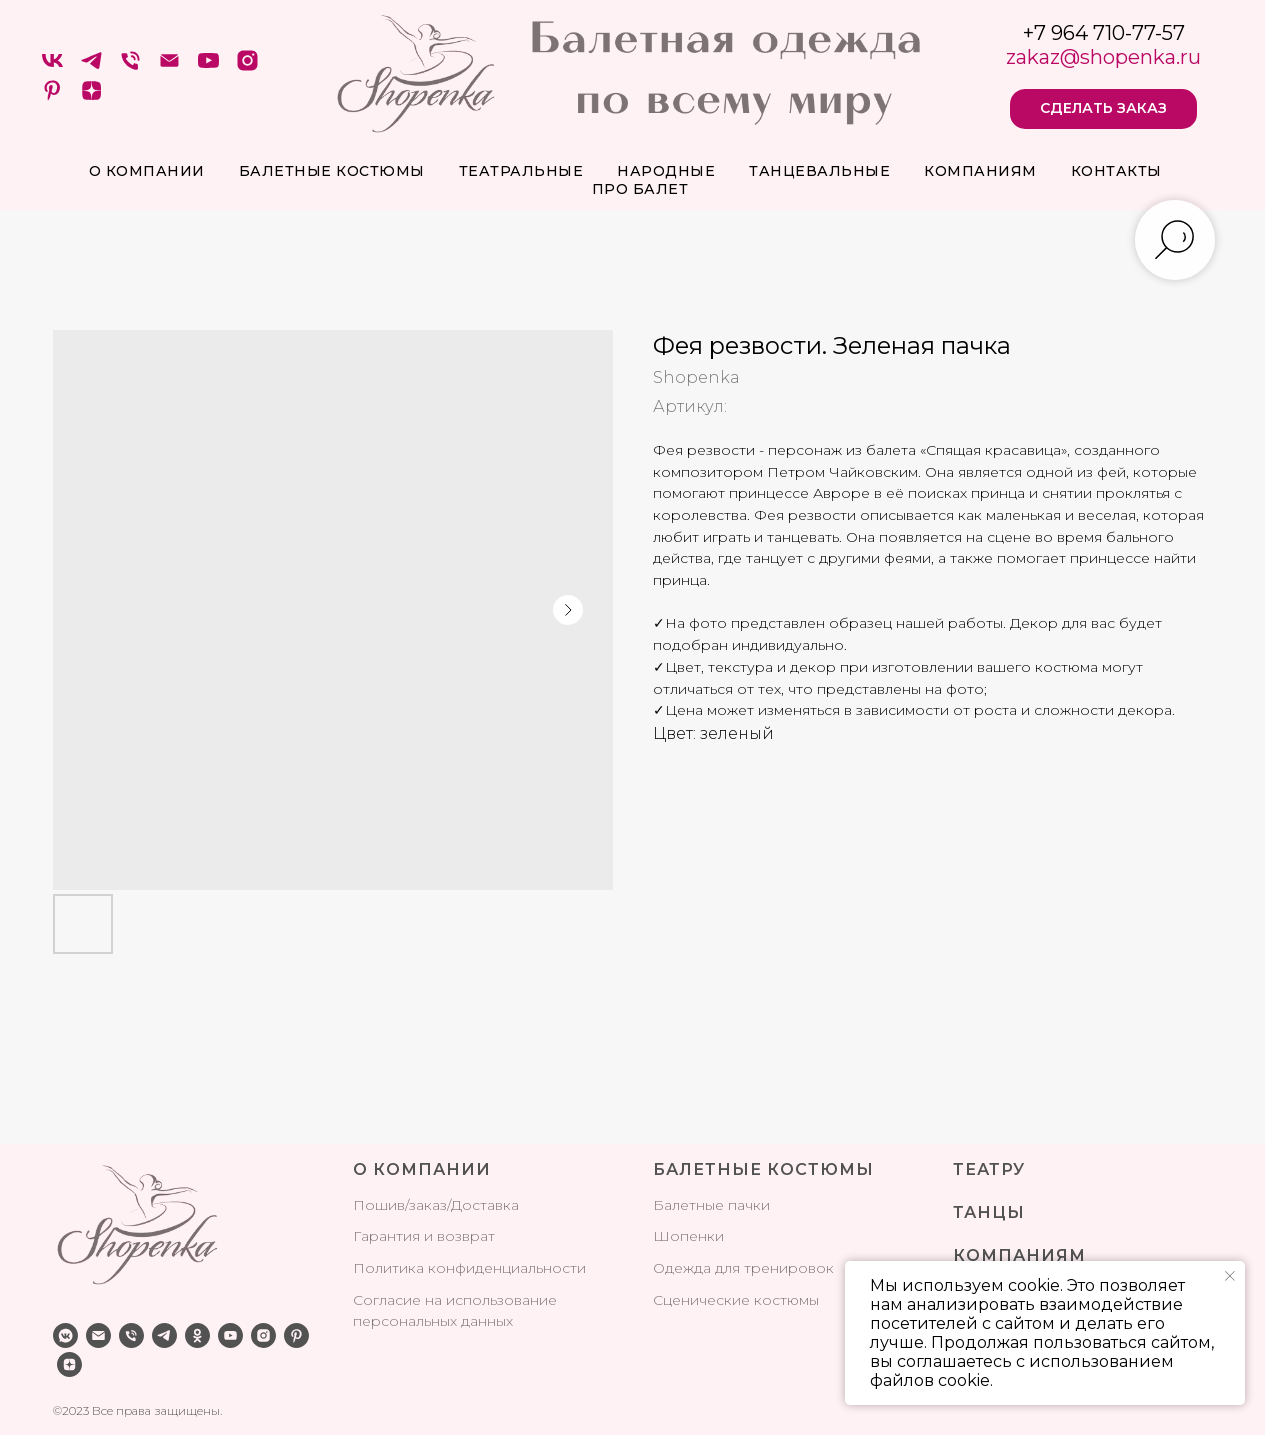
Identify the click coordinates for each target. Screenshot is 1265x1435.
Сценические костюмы (736, 1300)
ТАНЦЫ (989, 1212)
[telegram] (91, 67)
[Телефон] (130, 67)
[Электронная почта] (169, 67)
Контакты (1116, 171)
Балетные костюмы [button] (332, 171)
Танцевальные (819, 171)
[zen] (91, 97)
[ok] (197, 1335)
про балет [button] (640, 189)
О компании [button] (147, 171)
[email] (98, 1335)
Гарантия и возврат (424, 1236)
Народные (666, 171)
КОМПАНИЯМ (1019, 1255)
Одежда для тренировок (743, 1268)
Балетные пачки (711, 1205)
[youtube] (208, 67)
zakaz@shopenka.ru (1103, 57)
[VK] (52, 67)
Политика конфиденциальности (469, 1268)
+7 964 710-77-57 (1104, 33)
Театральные (521, 171)
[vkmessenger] (65, 1335)
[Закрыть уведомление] (1230, 1276)
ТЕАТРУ (989, 1169)
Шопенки (688, 1236)
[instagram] (247, 67)
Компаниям (980, 171)
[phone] (131, 1335)
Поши (375, 1205)
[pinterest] (52, 97)
